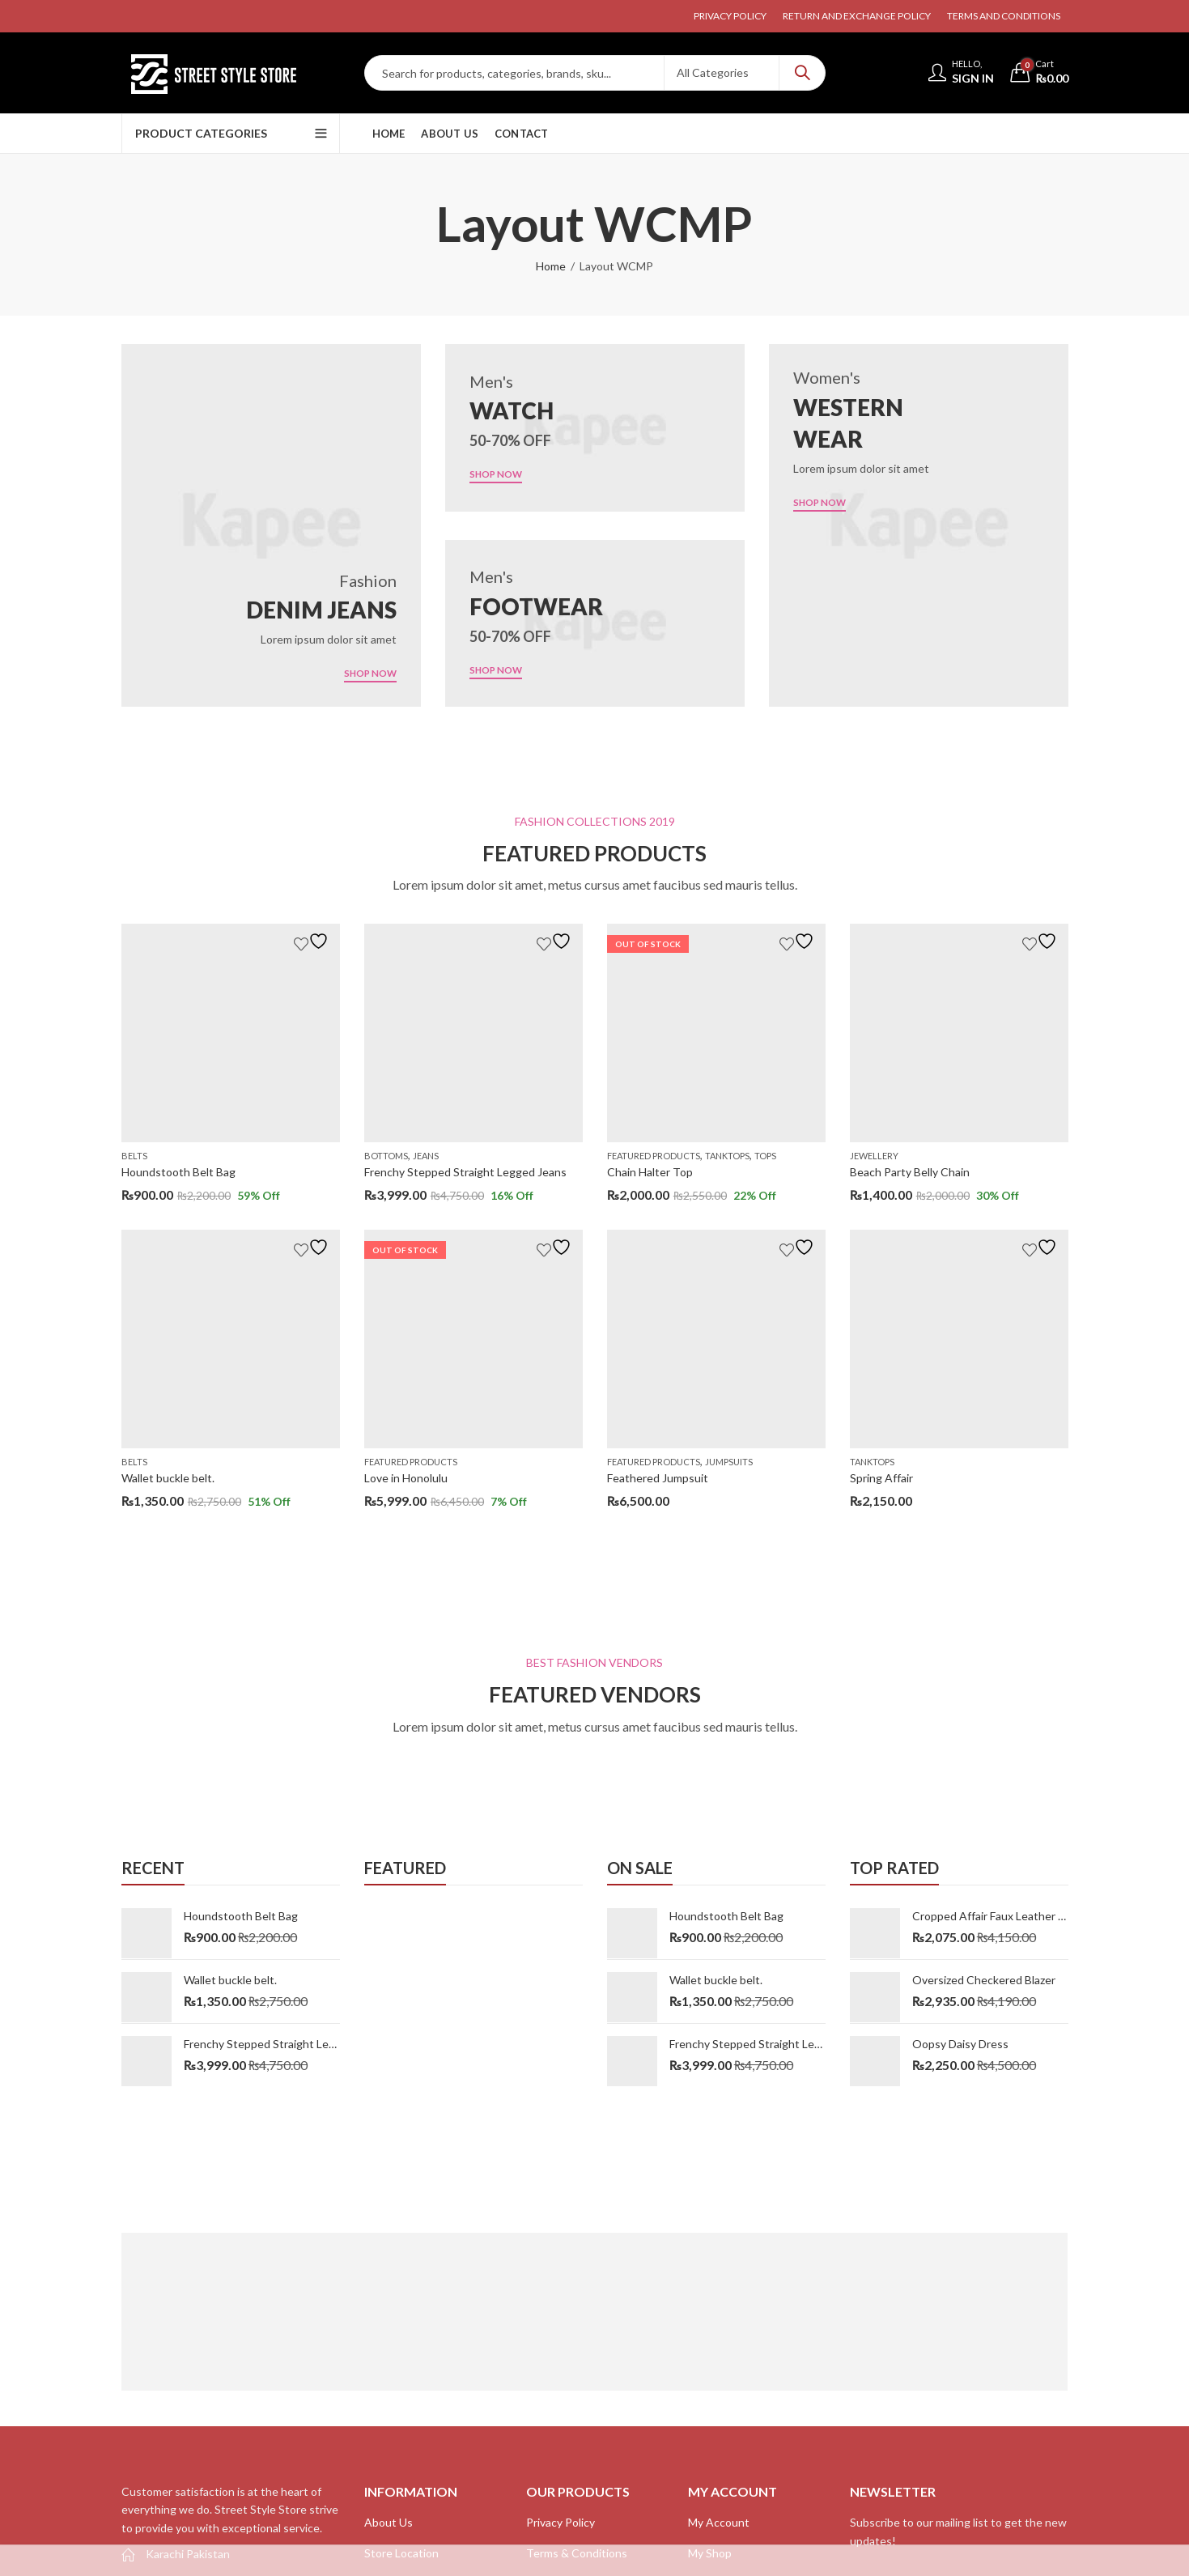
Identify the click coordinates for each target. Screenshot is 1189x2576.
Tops (765, 1155)
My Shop (710, 2553)
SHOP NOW (364, 673)
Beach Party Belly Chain (910, 1172)
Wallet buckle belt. (167, 1478)
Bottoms (386, 1155)
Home (551, 266)
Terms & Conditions (576, 2553)
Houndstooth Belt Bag (178, 1172)
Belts (134, 1155)
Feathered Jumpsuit (657, 1478)
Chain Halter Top (650, 1172)
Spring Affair (881, 1478)
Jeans (426, 1155)
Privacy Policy (560, 2522)
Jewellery (874, 1155)
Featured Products (410, 1461)
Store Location (401, 2553)
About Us (388, 2522)
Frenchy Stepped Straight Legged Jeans (465, 1172)
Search (802, 73)
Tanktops (727, 1155)
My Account (718, 2522)
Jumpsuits (729, 1461)
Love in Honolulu (406, 1478)
